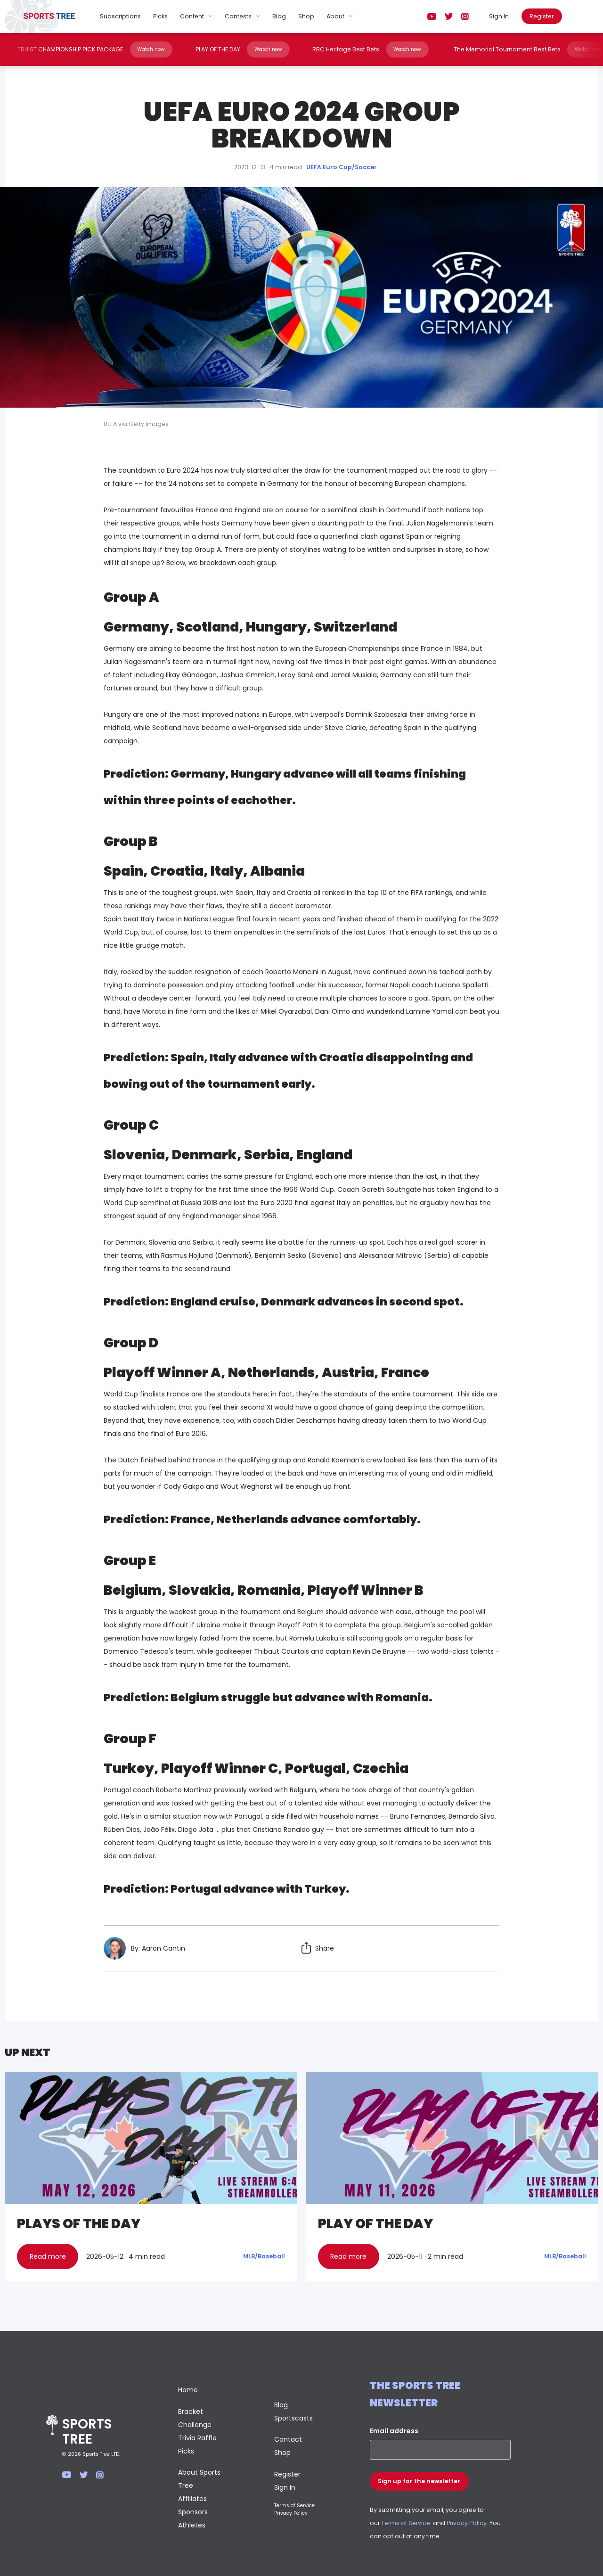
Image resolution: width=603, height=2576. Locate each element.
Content (192, 16)
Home (188, 2390)
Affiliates (192, 2498)
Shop (306, 16)
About (335, 16)
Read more (48, 2256)
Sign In (499, 16)
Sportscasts (293, 2418)
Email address (394, 2431)
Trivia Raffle (197, 2438)
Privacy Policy (291, 2513)
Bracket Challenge (195, 2418)
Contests (238, 16)
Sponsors (193, 2512)
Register (542, 16)
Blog (279, 16)
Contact (288, 2439)
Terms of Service (294, 2505)
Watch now (147, 49)
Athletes (191, 2525)
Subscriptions (120, 16)
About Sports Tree (199, 2479)
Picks (160, 16)
